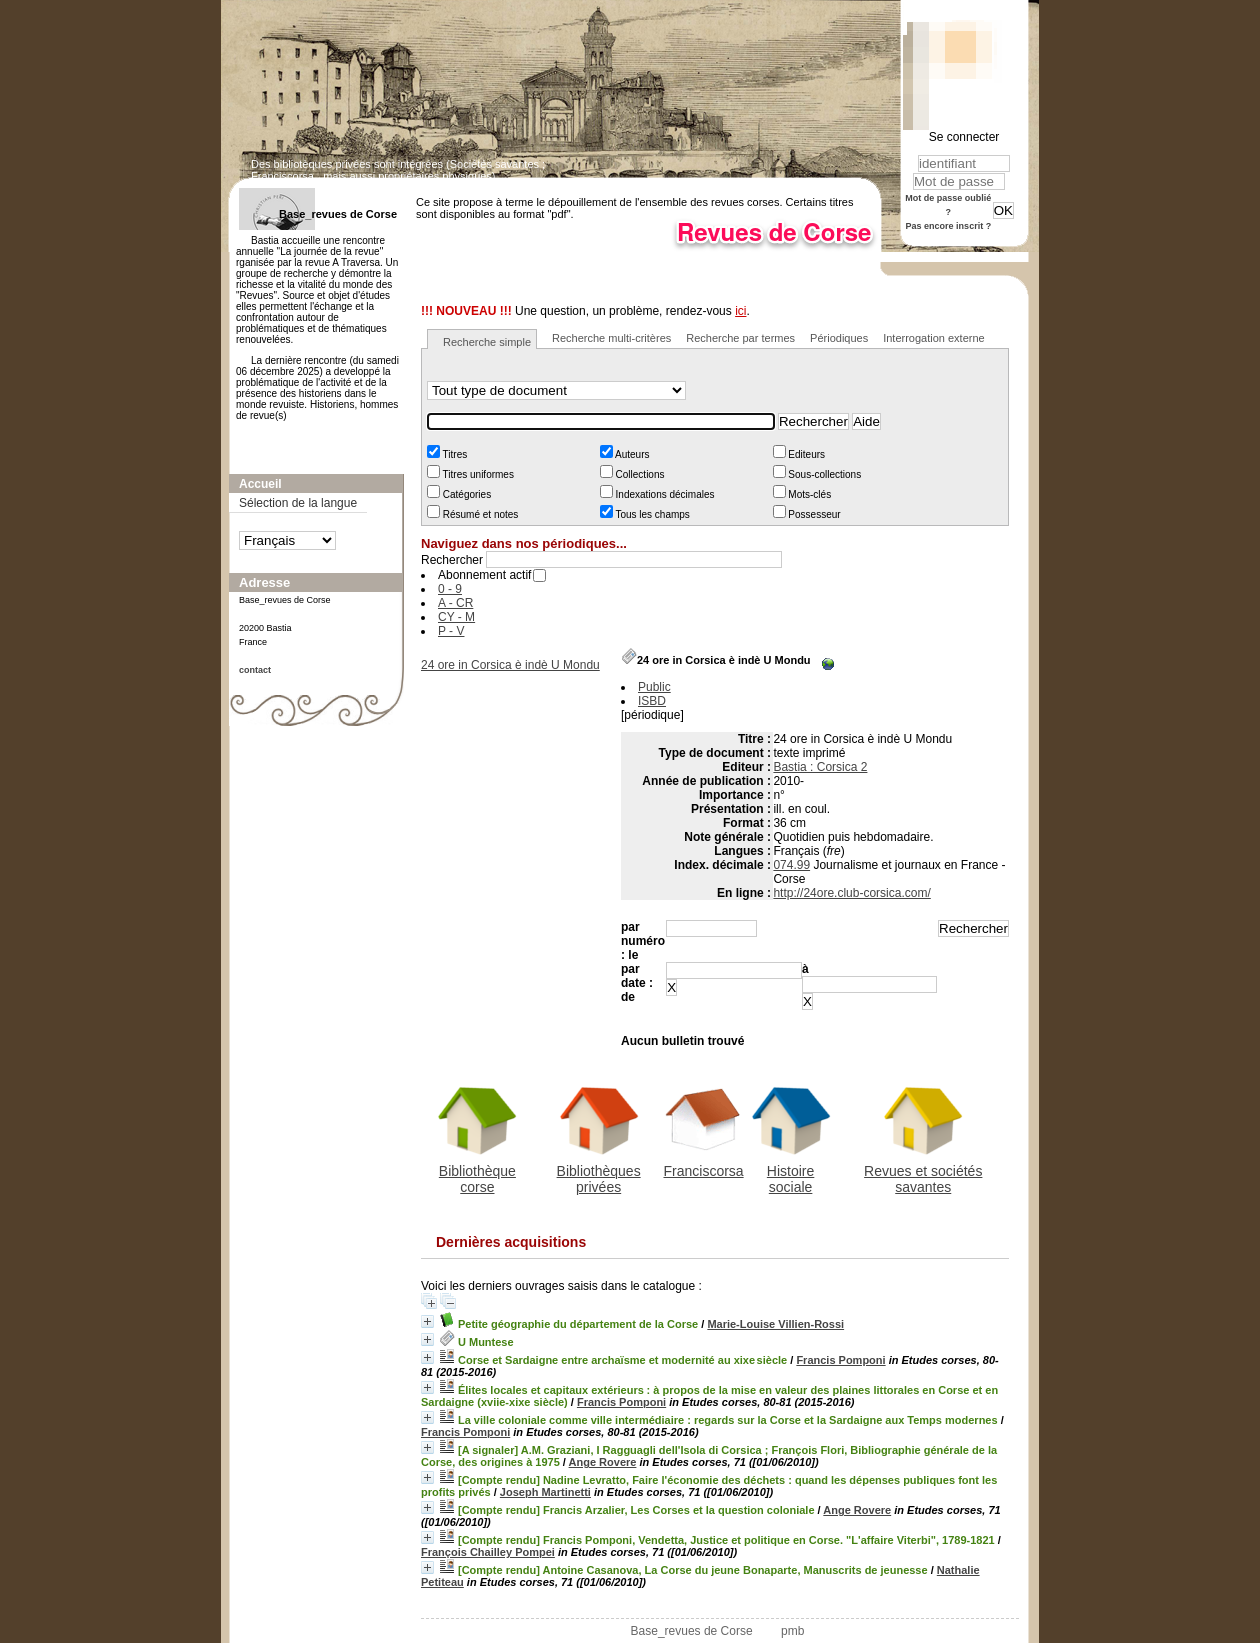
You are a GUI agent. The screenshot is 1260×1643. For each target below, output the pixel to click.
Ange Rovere (603, 1462)
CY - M (456, 617)
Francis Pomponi (840, 1360)
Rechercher (452, 560)
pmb (792, 1631)
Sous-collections (824, 474)
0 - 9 (450, 589)
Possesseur (813, 514)
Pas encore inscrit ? (949, 226)
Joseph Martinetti (545, 1492)
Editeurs (805, 454)
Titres (453, 454)
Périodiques (839, 338)
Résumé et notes (479, 514)
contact (255, 670)
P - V (451, 631)
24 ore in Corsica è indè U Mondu (510, 665)
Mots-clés (809, 494)
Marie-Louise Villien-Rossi (775, 1324)
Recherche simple (487, 342)
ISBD (652, 701)
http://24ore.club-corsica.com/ (851, 893)
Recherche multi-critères (611, 338)
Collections (639, 474)
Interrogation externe (934, 338)
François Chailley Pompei (488, 1552)
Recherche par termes (740, 338)
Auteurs (631, 454)
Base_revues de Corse (692, 1631)
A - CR (455, 603)
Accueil (260, 484)
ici (740, 311)
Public (654, 687)
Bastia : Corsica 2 (820, 767)
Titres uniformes (477, 474)
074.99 (791, 865)
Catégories (465, 494)
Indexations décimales (664, 494)
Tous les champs (651, 514)
